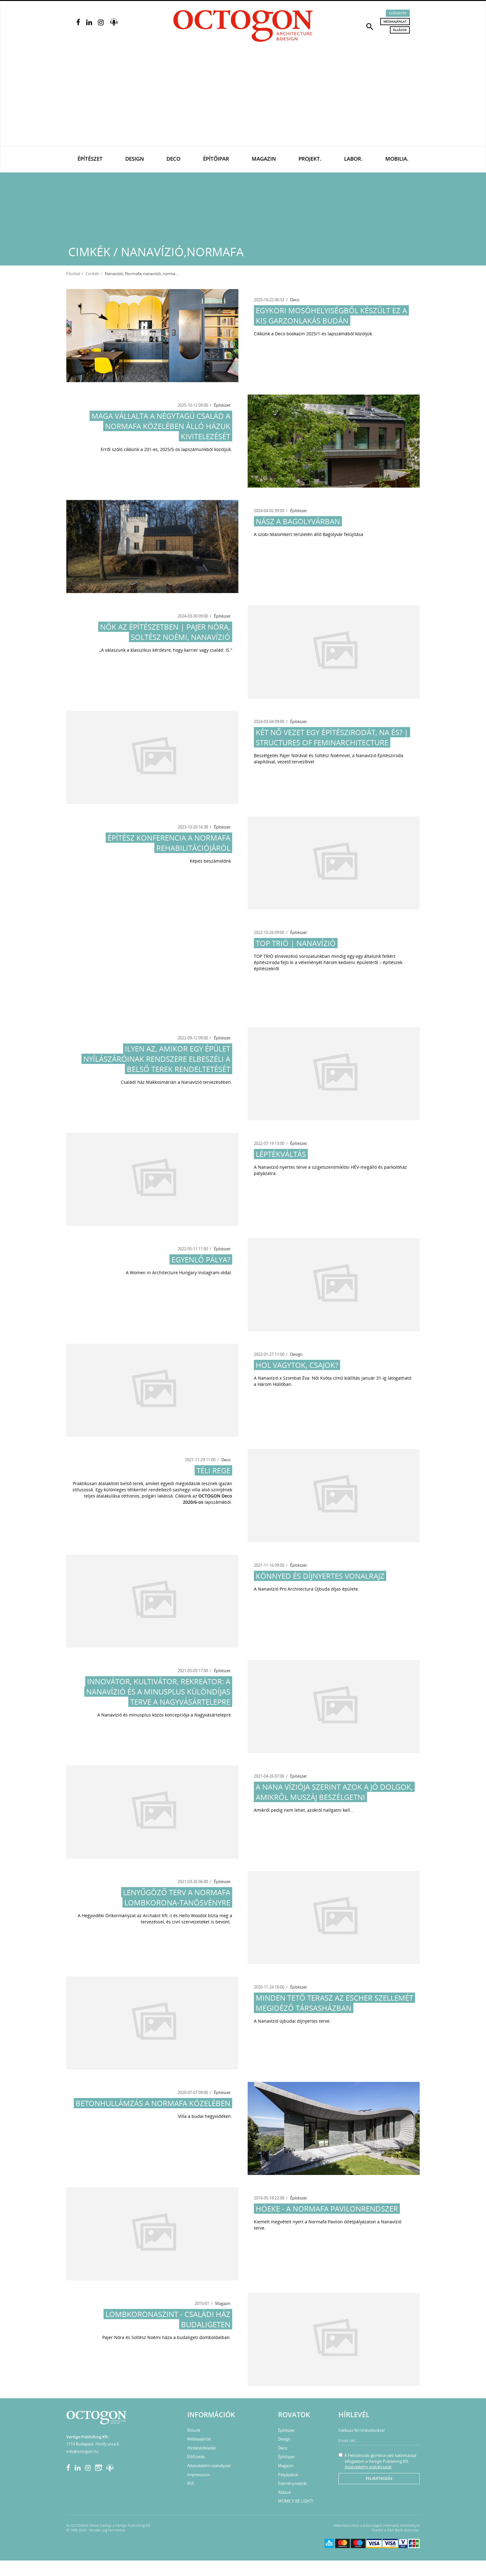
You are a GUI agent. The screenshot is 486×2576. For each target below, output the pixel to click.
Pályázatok (288, 2474)
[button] (369, 26)
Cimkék (92, 273)
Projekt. (309, 158)
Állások (400, 30)
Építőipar (216, 158)
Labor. (353, 158)
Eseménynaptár (292, 2483)
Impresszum (198, 2474)
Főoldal (73, 273)
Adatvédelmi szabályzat (209, 2465)
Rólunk (193, 2430)
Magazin (264, 158)
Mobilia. (397, 158)
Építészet (90, 158)
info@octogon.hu (82, 2451)
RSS (190, 2483)
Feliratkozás (379, 2478)
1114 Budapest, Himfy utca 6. (93, 2444)
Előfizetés (398, 13)
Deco (173, 158)
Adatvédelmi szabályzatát (368, 2467)
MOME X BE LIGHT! (295, 2501)
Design (134, 158)
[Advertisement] (243, 99)
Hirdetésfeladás (201, 2448)
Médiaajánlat (395, 21)
